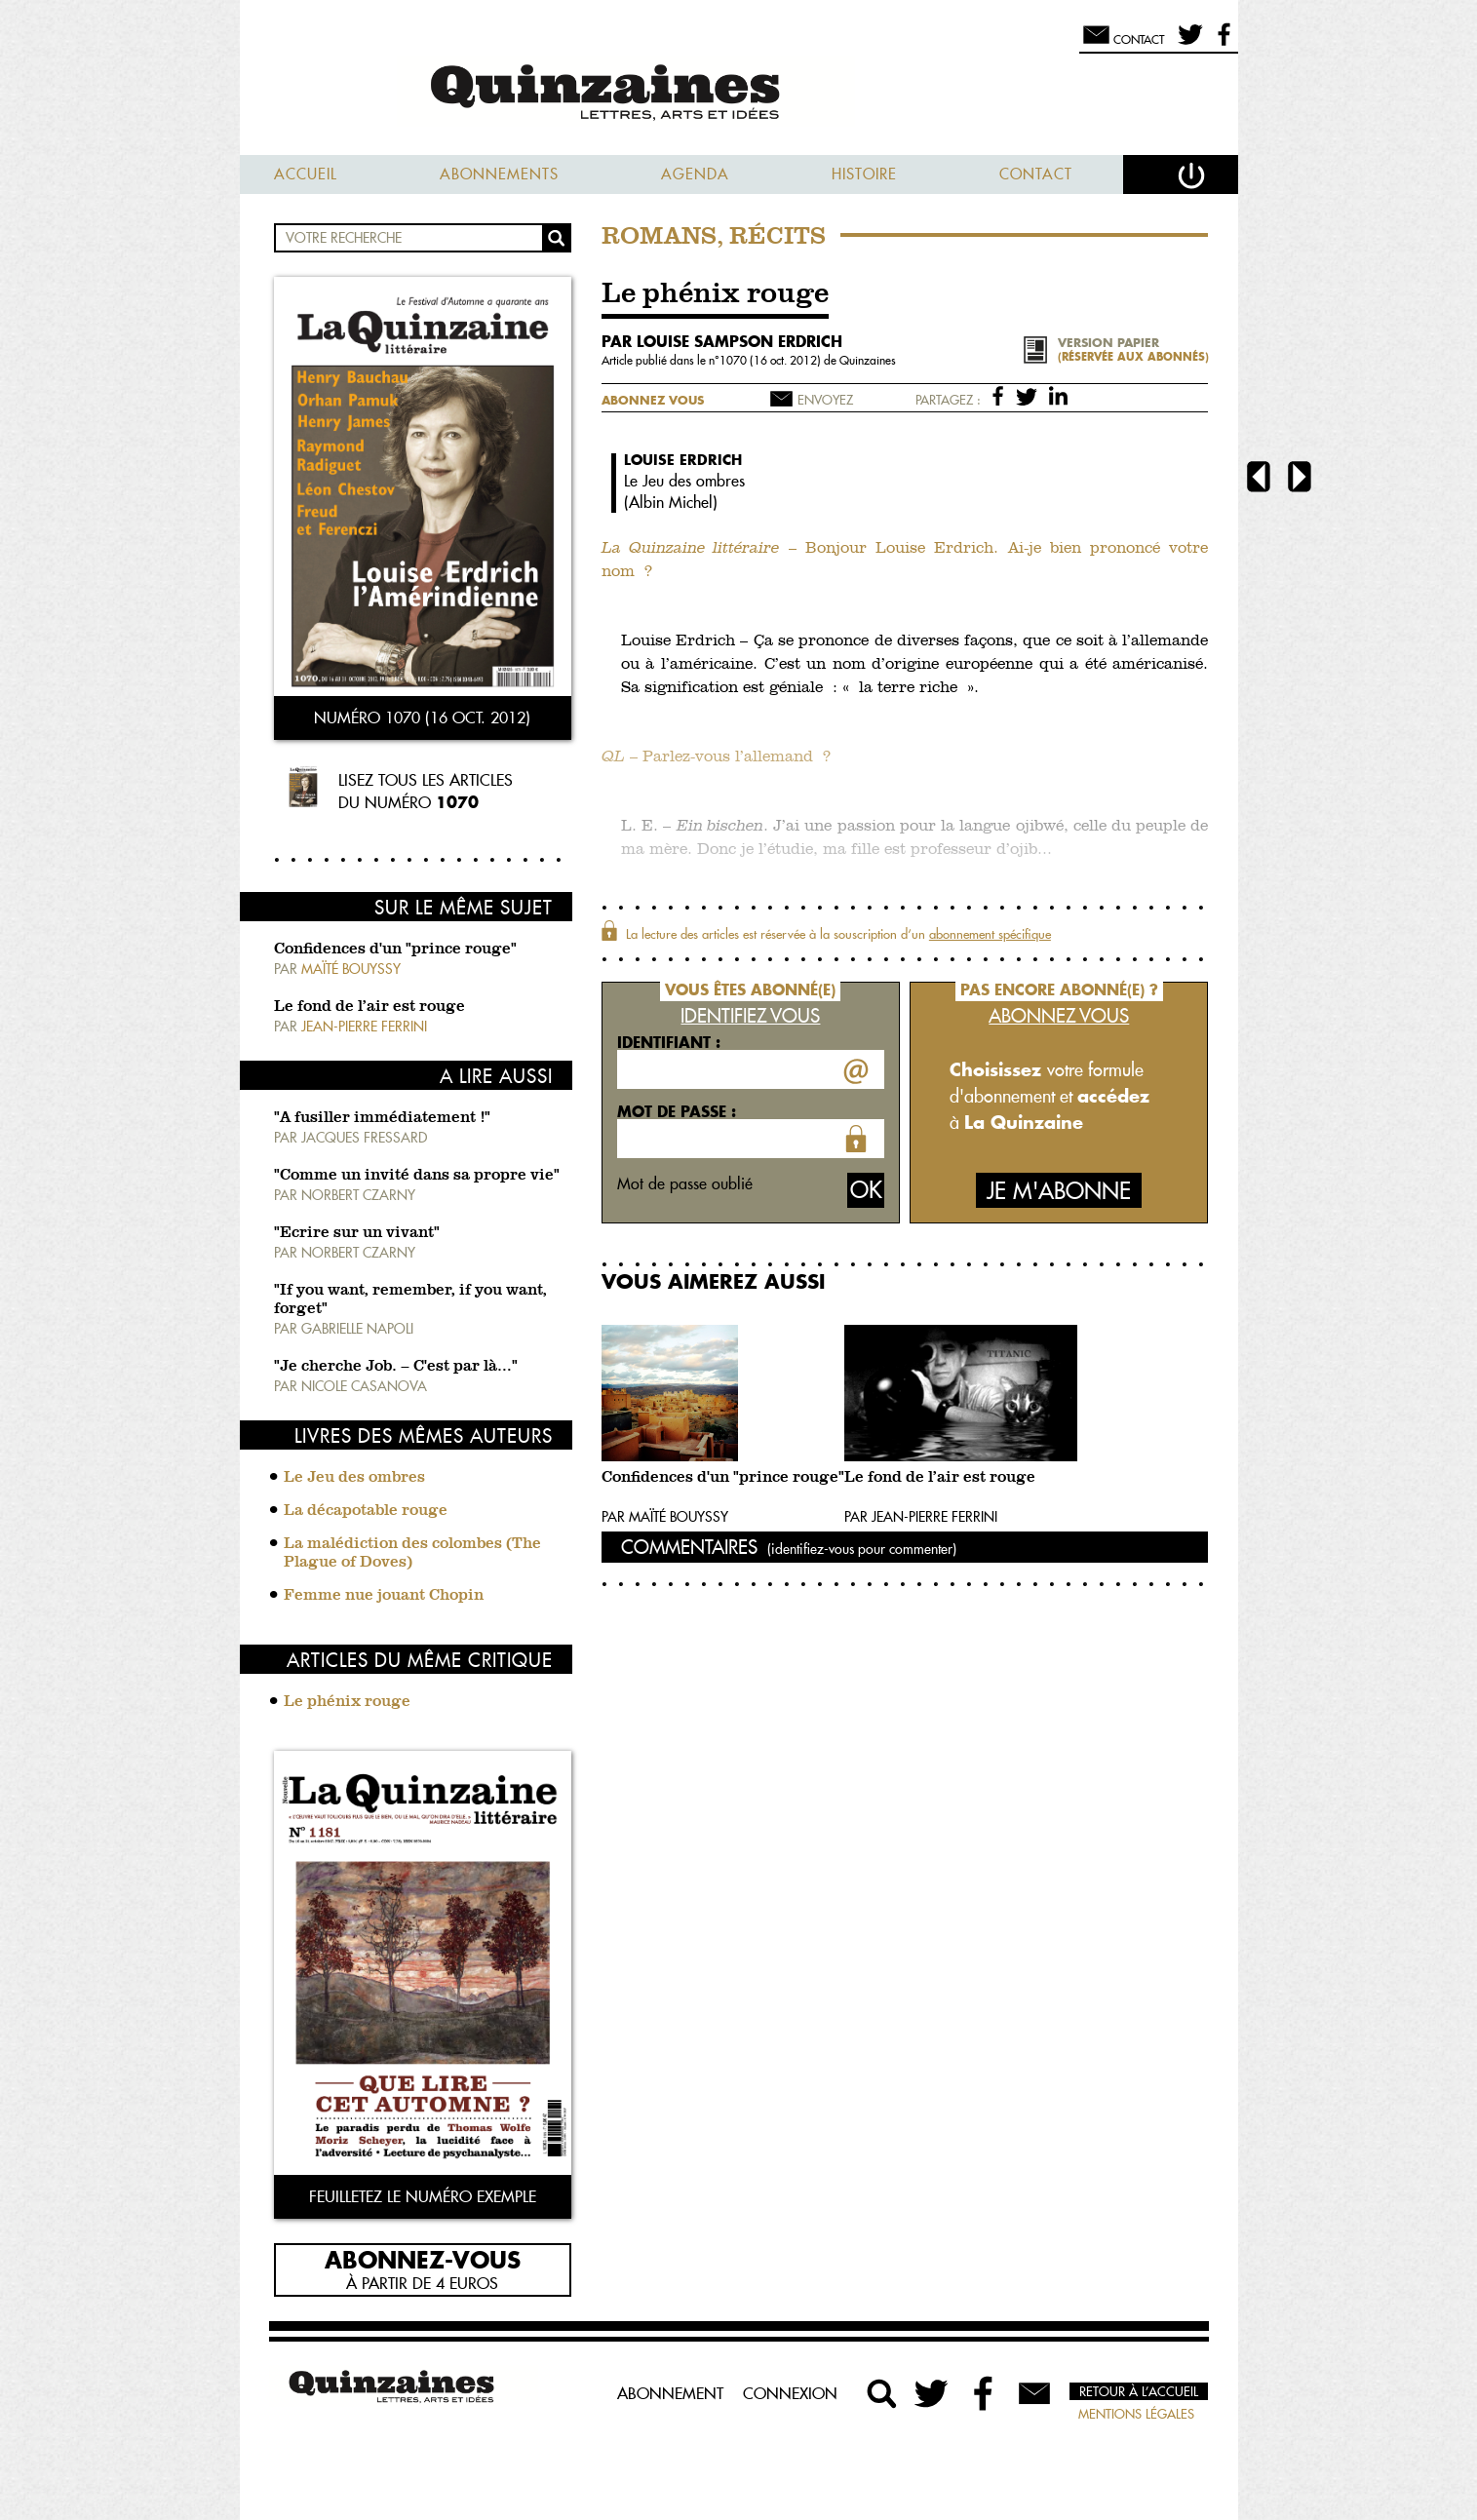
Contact (1035, 174)
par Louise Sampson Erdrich (722, 341)
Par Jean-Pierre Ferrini (920, 1517)
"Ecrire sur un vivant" (357, 1233)
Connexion (790, 2393)
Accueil (305, 174)
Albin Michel (671, 502)
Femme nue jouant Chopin (384, 1596)
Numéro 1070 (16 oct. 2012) (422, 717)
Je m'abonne (1059, 1191)
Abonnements (499, 174)
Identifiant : (668, 1042)
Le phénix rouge (347, 1702)
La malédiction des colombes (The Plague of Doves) (412, 1553)
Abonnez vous (653, 400)
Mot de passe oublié (685, 1183)
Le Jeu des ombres (354, 1478)
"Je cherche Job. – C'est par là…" (396, 1367)
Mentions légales (1136, 2414)
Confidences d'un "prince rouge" (395, 949)
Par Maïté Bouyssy (665, 1517)
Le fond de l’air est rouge (369, 1007)
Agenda (695, 174)
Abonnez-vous (423, 2258)
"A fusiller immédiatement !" (382, 1118)
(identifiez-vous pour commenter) (861, 1549)
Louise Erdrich (683, 459)
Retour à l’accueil (1138, 2391)
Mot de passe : (676, 1111)
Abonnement (670, 2393)
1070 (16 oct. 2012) (771, 360)
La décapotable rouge (365, 1511)
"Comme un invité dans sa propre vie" (417, 1175)
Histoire (864, 174)
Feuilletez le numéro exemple (422, 2196)
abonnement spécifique (990, 934)
